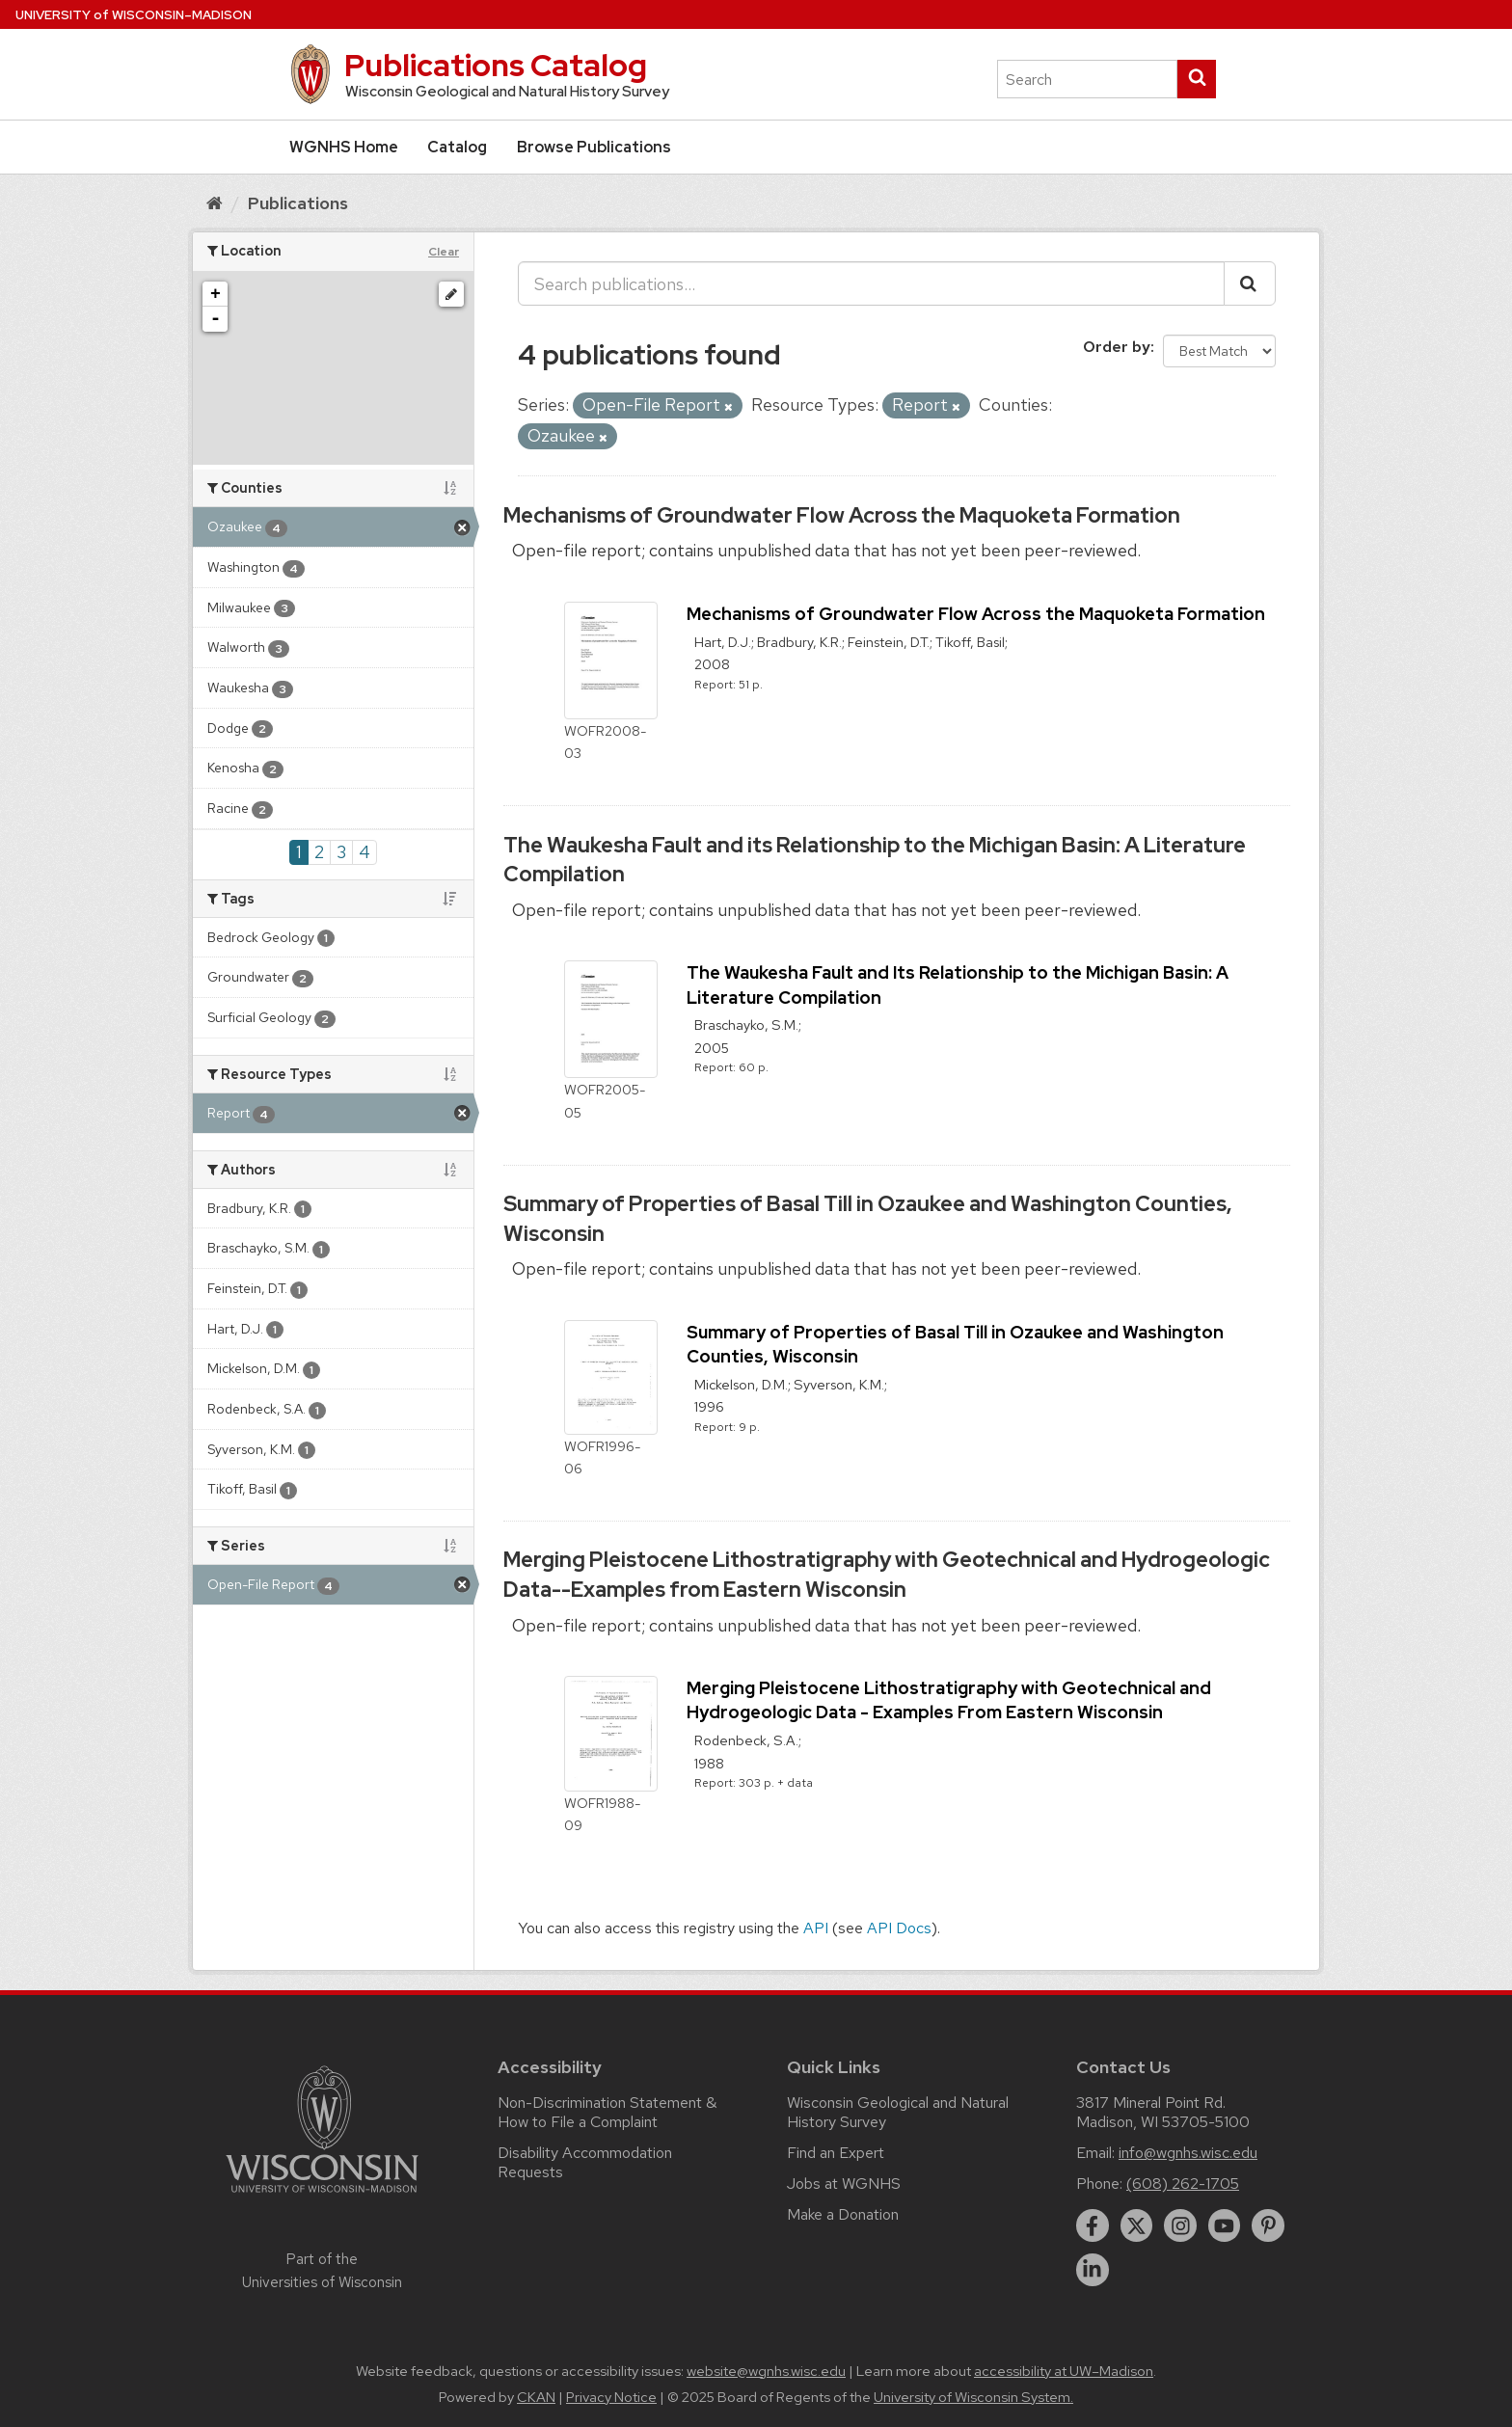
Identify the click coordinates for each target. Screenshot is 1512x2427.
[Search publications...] (871, 283)
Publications (298, 203)
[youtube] (1224, 2225)
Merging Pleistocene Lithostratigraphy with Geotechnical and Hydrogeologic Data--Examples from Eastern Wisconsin (886, 1575)
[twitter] (1136, 2225)
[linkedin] (1092, 2269)
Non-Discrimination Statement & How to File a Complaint (607, 2112)
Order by (1116, 347)
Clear (443, 251)
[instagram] (1180, 2225)
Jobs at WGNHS (844, 2183)
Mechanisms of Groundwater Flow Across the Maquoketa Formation (841, 515)
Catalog (457, 147)
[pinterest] (1268, 2225)
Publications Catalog (495, 65)
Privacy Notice (611, 2397)
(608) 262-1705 (1182, 2183)
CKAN (536, 2397)
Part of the (322, 2271)
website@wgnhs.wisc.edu (766, 2371)
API (815, 1928)
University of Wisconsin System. (973, 2397)
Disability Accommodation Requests (585, 2162)
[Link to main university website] (322, 2196)
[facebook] (1092, 2225)
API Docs (899, 1928)
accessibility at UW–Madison (1063, 2371)
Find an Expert (835, 2153)
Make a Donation (843, 2214)
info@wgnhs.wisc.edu (1188, 2153)
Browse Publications (594, 147)
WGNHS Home (343, 147)
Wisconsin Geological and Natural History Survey (898, 2112)
